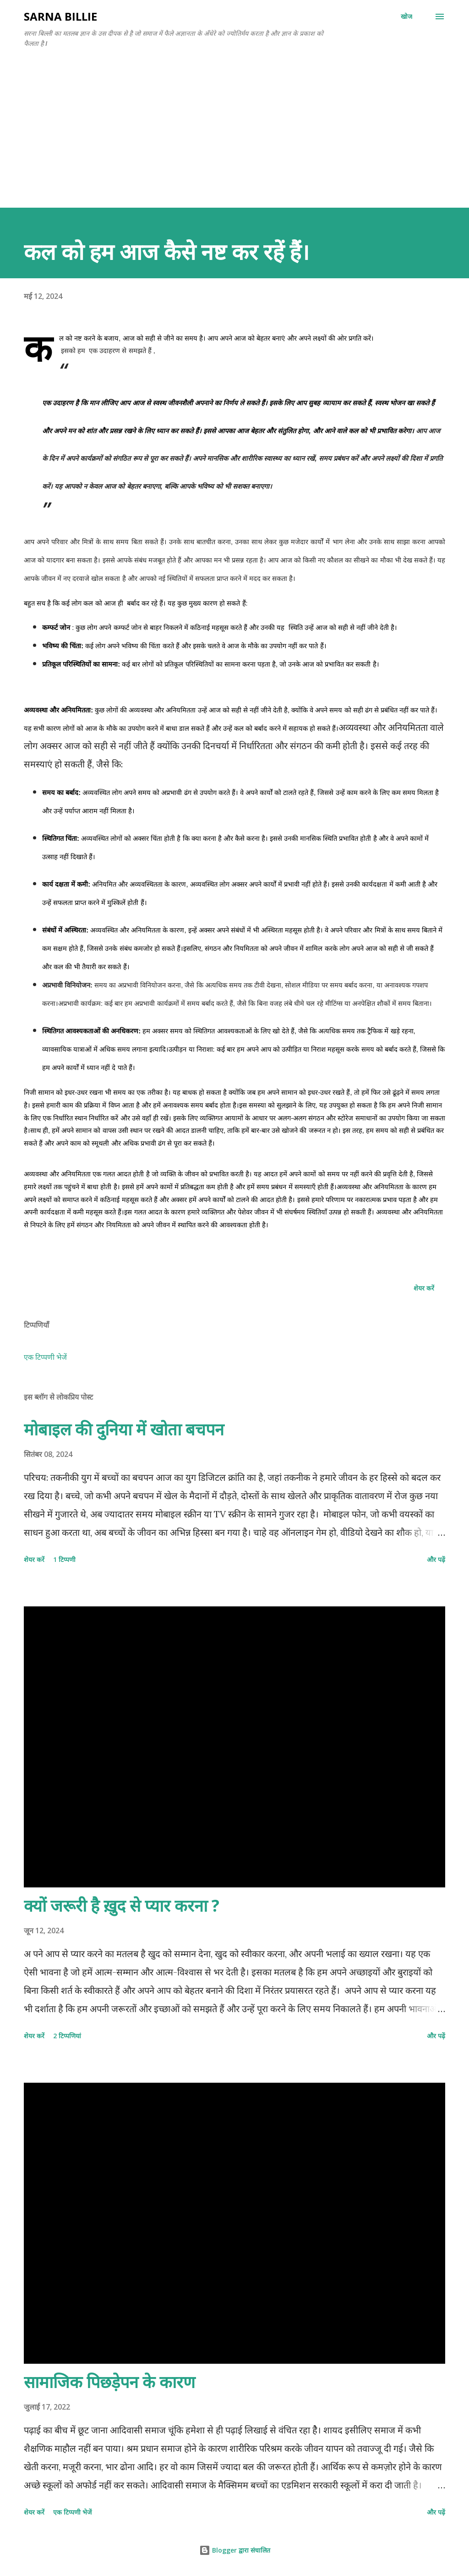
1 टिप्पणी (64, 1559)
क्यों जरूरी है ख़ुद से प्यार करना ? (121, 1905)
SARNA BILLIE (60, 16)
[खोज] (406, 16)
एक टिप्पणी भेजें (45, 1357)
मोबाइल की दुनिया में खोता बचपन (124, 1429)
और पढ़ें (436, 1559)
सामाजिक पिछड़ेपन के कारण (109, 2382)
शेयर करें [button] (424, 1288)
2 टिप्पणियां (67, 2035)
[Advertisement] (234, 139)
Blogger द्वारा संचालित (234, 2550)
